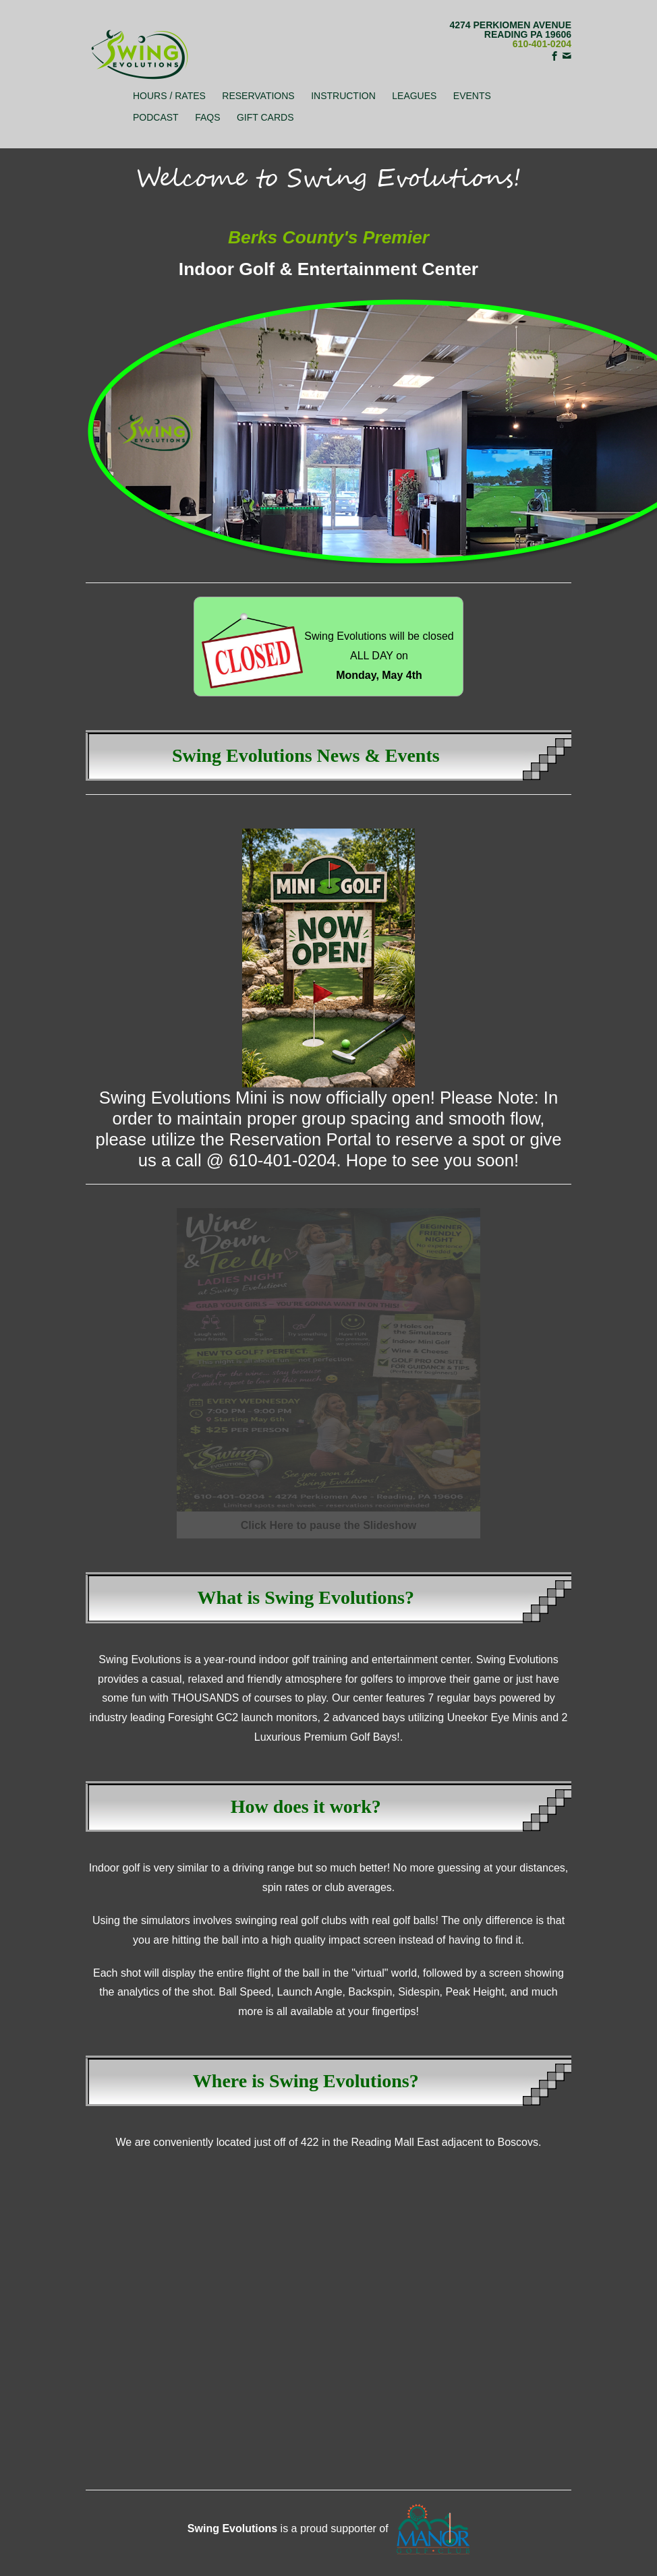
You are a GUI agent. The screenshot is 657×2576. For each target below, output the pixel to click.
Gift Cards (265, 117)
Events (472, 95)
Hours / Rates (169, 95)
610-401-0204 (542, 43)
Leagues (414, 95)
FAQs (207, 117)
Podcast (156, 117)
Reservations (258, 95)
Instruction (343, 95)
